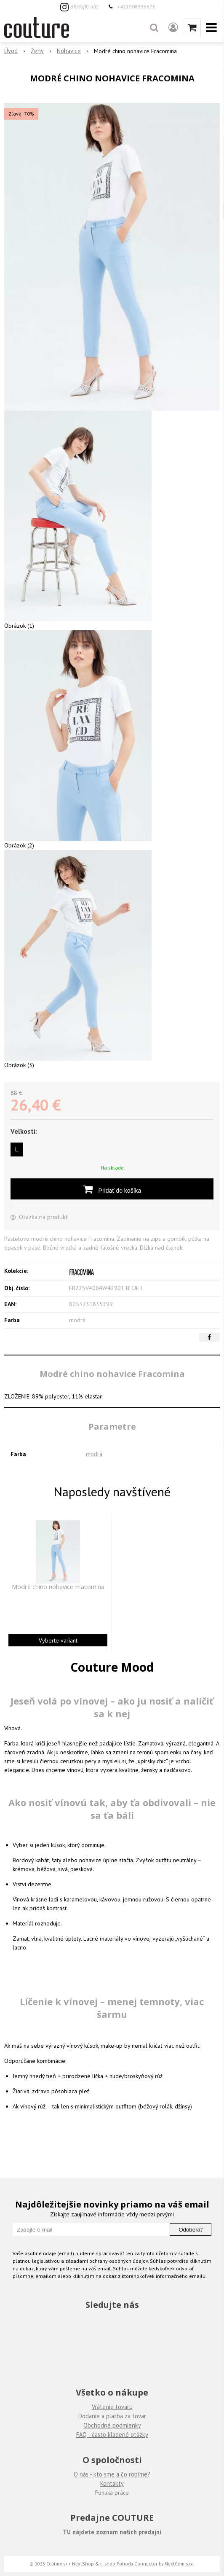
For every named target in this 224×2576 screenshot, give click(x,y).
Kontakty (112, 2483)
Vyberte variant (58, 1640)
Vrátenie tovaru (112, 2407)
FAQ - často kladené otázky (112, 2435)
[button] (154, 27)
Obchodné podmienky (112, 2425)
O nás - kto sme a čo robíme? (112, 2474)
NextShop (83, 2563)
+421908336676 (136, 6)
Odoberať (191, 2229)
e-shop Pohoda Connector (128, 2563)
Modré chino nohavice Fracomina (58, 1587)
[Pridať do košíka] (112, 1188)
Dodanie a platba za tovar (112, 2416)
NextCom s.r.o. (180, 2563)
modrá (94, 1454)
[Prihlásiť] (173, 27)
